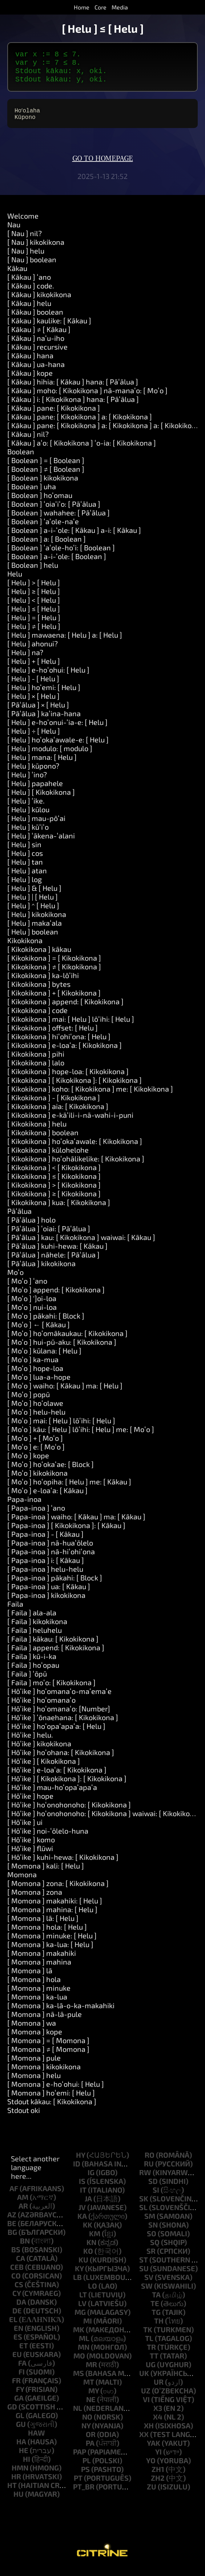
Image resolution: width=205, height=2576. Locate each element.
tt (154, 2362)
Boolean (20, 458)
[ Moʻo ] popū (28, 1401)
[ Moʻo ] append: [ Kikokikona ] (56, 1296)
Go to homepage (102, 166)
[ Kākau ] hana (30, 362)
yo (151, 2467)
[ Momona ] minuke (39, 1995)
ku (83, 2266)
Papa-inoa (24, 1506)
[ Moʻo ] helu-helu (36, 1419)
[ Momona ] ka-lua (37, 2003)
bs (15, 2256)
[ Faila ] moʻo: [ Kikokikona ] (51, 1689)
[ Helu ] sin (24, 851)
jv (82, 2214)
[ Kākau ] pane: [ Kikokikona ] (53, 415)
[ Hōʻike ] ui (25, 1829)
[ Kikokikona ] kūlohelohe (48, 1157)
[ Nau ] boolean (31, 266)
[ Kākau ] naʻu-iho (35, 345)
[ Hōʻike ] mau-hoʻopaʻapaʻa (52, 1794)
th (159, 2328)
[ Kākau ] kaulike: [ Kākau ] (49, 327)
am (22, 2204)
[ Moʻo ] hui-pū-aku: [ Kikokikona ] (61, 1349)
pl (87, 2467)
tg (156, 2319)
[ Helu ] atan (27, 877)
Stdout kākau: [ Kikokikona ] (51, 2108)
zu (151, 2493)
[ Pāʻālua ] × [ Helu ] (38, 711)
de (17, 2317)
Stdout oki (23, 2117)
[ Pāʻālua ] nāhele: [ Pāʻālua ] (53, 1261)
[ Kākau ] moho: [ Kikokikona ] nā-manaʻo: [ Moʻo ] (87, 397)
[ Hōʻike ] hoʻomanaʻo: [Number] (58, 1715)
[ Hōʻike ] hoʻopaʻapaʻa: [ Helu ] (56, 1733)
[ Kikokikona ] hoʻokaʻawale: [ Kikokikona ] (74, 1148)
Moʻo (15, 1279)
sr (151, 2258)
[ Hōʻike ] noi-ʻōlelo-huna (47, 1838)
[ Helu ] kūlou (28, 816)
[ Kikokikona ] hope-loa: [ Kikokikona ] (68, 1078)
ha (21, 2448)
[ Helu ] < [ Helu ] (33, 607)
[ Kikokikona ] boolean (43, 1139)
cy (16, 2300)
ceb (17, 2274)
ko (88, 2258)
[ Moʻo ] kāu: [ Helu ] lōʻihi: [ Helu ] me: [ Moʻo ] (80, 1436)
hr (16, 2483)
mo (79, 2362)
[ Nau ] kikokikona (35, 249)
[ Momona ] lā (29, 1977)
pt (78, 2485)
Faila (15, 1611)
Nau (13, 231)
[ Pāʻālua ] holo (31, 1227)
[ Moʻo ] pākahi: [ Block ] (45, 1323)
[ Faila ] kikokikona (37, 1628)
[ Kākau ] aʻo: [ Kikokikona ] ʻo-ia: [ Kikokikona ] (81, 450)
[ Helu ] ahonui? (32, 650)
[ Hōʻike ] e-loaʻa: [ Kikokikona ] (56, 1777)
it (83, 2197)
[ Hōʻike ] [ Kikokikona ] (43, 1768)
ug (151, 2371)
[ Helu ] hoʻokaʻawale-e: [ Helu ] (58, 746)
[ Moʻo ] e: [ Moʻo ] (36, 1454)
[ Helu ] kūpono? (33, 773)
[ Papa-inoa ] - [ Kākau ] (45, 1541)
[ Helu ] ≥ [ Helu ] (33, 598)
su (144, 2275)
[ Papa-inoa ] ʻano (36, 1515)
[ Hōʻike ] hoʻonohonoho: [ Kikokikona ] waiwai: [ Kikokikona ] (104, 1820)
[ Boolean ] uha (31, 493)
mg (80, 2319)
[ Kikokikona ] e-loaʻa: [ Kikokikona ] (64, 1052)
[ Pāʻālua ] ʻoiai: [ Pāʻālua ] (48, 1235)
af (13, 2195)
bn (25, 2248)
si (156, 2197)
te (154, 2310)
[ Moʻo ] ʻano (27, 1288)
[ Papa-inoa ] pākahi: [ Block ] (54, 1584)
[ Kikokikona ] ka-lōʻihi (43, 982)
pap (79, 2459)
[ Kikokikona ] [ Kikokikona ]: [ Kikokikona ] (74, 1087)
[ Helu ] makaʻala (34, 930)
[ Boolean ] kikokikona (42, 484)
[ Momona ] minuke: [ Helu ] (52, 1942)
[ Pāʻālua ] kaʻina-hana (44, 720)
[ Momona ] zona (34, 1899)
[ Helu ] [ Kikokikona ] (41, 799)
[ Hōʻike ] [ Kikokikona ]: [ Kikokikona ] (66, 1785)
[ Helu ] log (24, 886)
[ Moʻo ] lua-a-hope (39, 1384)
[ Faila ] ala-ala (31, 1619)
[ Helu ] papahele (35, 790)
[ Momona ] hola (34, 1986)
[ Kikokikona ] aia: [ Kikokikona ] (57, 1113)
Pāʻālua (19, 1218)
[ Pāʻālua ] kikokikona (41, 1270)
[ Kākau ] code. (30, 292)
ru (149, 2170)
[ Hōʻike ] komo (31, 1846)
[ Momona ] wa (31, 2030)
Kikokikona (25, 947)
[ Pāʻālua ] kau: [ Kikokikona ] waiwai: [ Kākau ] (81, 1244)
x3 (157, 2415)
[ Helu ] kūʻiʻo (28, 834)
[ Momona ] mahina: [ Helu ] (52, 1916)
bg (12, 2239)
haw (36, 2440)
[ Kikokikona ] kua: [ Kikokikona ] (58, 1209)
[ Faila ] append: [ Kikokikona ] (55, 1654)
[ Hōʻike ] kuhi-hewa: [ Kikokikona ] (62, 1864)
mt (88, 2389)
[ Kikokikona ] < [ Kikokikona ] (54, 1174)
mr (91, 2371)
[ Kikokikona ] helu (37, 1130)
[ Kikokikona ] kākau (39, 956)
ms (78, 2380)
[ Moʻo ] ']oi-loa (31, 1305)
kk (87, 2232)
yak (153, 2450)
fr (16, 2387)
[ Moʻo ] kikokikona (37, 1480)
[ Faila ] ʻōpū (27, 1680)
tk (147, 2336)
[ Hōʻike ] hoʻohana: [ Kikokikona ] (60, 1759)
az (11, 2221)
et (23, 2352)
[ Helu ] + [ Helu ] (33, 668)
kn (91, 2249)
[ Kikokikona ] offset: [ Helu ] (52, 1034)
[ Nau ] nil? (24, 240)
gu (21, 2431)
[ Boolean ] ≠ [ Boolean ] (45, 476)
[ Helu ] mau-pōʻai (36, 825)
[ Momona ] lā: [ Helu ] (43, 1925)
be (11, 2230)
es (17, 2344)
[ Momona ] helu (34, 2082)
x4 (157, 2424)
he (23, 2457)
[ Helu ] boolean (32, 938)
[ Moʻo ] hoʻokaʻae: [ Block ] (50, 1471)
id (76, 2170)
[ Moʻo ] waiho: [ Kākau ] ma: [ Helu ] (64, 1392)
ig (91, 2179)
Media (120, 7)
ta (156, 2301)
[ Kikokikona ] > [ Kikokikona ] (54, 1192)
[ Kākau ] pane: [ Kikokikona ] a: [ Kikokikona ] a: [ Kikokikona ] (105, 432)
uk (144, 2380)
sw (147, 2293)
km (94, 2240)
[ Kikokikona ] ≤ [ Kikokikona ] (54, 1183)
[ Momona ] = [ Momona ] (48, 2047)
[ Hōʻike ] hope (30, 1803)
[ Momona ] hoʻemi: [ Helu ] (51, 2100)
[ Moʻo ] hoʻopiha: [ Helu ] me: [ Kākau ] (69, 1488)
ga (19, 2405)
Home (81, 7)
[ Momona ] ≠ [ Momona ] (48, 2056)
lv (82, 2310)
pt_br (84, 2493)
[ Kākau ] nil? (28, 441)
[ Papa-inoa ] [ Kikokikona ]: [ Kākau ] (66, 1532)
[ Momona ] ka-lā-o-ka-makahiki (60, 2012)
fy (20, 2396)
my (93, 2397)
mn (83, 2354)
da (21, 2309)
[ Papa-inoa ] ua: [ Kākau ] (48, 1593)
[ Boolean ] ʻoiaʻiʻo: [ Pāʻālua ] (53, 511)
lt (83, 2301)
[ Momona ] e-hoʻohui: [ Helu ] (55, 2091)
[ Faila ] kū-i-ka (31, 1663)
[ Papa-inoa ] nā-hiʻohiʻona (51, 1558)
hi (26, 2466)
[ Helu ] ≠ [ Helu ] (33, 633)
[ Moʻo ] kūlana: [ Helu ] (44, 1357)
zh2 (158, 2485)
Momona (22, 1881)
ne (91, 2406)
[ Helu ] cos (25, 860)
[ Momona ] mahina (39, 1969)
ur (159, 2389)
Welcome (23, 223)
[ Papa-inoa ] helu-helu (45, 1576)
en (18, 2335)
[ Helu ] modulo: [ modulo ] (49, 755)
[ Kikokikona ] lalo (35, 1069)
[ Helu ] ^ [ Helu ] (33, 912)
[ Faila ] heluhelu (34, 1637)
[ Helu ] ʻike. (26, 807)
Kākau (17, 275)
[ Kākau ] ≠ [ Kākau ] (39, 336)
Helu (14, 581)
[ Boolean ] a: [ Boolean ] (46, 546)
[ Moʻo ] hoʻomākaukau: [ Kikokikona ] (67, 1340)
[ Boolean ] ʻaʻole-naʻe (43, 528)
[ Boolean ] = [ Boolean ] (45, 467)
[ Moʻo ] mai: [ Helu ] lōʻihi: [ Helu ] (61, 1427)
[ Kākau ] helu (29, 310)
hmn (20, 2475)
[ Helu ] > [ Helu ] (33, 589)
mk (78, 2336)
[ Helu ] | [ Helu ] (32, 904)
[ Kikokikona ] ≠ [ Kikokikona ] (54, 973)
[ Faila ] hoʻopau (33, 1672)
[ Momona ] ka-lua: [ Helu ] (50, 1951)
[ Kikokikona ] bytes (39, 991)
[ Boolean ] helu (32, 572)
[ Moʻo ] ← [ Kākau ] (38, 1331)
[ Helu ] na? (25, 659)
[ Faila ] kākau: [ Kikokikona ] (53, 1646)
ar (23, 2213)
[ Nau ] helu (25, 258)
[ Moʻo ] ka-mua (33, 1366)
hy (80, 2162)
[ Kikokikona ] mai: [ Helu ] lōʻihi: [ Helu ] (70, 1026)
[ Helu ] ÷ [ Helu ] (33, 738)
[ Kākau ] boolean (35, 319)
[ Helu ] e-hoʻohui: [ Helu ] (48, 677)
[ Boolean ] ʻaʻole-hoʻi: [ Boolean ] (61, 554)
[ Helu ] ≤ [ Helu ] (33, 615)
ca (20, 2265)
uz (145, 2397)
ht (12, 2492)
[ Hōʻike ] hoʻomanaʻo (41, 1707)
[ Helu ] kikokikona (36, 921)
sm (149, 2223)
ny (86, 2432)
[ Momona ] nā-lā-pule (44, 2021)
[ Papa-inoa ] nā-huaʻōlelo (50, 1550)
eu (17, 2361)
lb (77, 2284)
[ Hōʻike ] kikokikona (39, 1750)
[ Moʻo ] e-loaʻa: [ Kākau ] (47, 1497)
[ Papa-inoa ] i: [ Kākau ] (45, 1567)
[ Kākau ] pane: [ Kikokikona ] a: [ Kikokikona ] (79, 423)
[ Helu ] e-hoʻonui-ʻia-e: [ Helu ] (57, 729)
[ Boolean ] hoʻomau (39, 502)
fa (22, 2370)
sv (148, 2284)
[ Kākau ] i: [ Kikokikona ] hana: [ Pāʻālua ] (73, 406)
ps (85, 2476)
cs (19, 2291)
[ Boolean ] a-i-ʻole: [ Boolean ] (56, 563)
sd (153, 2188)
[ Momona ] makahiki (41, 1960)
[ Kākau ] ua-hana (36, 371)
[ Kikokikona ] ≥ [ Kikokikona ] (54, 1200)
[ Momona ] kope (34, 2038)
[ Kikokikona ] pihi (35, 1061)
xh (149, 2432)
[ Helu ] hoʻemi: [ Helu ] (43, 694)
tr (151, 2354)
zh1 (158, 2476)
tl (149, 2345)
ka (82, 2223)
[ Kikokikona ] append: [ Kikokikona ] (65, 1008)
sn (153, 2232)
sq (155, 2249)
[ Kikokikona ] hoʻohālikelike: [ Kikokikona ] (75, 1165)
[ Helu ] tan (25, 869)
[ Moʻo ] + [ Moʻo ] (35, 1445)
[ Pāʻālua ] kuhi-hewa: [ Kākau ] (57, 1253)
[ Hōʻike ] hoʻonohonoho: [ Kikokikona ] (69, 1811)
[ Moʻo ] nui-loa (32, 1314)
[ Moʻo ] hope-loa (35, 1375)
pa (90, 2450)
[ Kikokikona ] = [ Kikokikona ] (54, 965)
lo (92, 2293)
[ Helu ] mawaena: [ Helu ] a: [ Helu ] (64, 642)
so (151, 2240)
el (13, 2326)
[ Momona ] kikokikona (44, 2073)
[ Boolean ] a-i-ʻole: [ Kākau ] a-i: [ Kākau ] (74, 537)
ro (149, 2162)
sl (143, 2214)
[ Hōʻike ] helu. (30, 1742)
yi (158, 2459)
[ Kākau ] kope (30, 380)
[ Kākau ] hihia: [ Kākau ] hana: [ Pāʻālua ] (72, 388)
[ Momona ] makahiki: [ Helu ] (54, 1907)
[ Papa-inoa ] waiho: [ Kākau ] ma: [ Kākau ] (76, 1523)
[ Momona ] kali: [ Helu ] (45, 1873)
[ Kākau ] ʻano (29, 284)
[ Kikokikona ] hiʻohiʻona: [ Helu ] (58, 1043)
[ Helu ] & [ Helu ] (34, 895)
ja (88, 2205)
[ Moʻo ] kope (28, 1462)
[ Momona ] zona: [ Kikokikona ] (58, 1890)
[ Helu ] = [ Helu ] (33, 624)
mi (87, 2328)
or (91, 2441)
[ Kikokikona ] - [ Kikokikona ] (53, 1104)
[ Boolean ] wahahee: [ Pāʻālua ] (58, 519)
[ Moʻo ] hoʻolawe (35, 1410)
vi (146, 2406)
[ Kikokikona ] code (37, 1017)
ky (79, 2275)
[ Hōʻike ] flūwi (30, 1855)
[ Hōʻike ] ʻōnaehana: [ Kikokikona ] (62, 1724)
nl (77, 2415)
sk (143, 2205)
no (87, 2424)
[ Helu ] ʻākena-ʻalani (41, 842)
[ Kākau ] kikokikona (39, 301)
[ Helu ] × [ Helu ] (33, 703)
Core (100, 7)
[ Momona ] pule (34, 2065)
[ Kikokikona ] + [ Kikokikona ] (54, 1000)
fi (22, 2378)
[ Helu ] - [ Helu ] (33, 685)
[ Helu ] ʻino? (27, 781)
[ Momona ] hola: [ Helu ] (47, 1934)
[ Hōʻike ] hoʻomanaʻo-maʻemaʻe (59, 1698)
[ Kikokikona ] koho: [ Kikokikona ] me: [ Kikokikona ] (90, 1096)
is (82, 2188)
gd (12, 2413)
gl (20, 2422)
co (16, 2282)
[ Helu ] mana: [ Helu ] (42, 764)
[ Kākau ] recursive (37, 354)
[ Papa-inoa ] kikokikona (46, 1602)
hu (18, 2501)
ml (84, 2345)
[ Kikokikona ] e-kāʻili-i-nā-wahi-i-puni (70, 1122)
